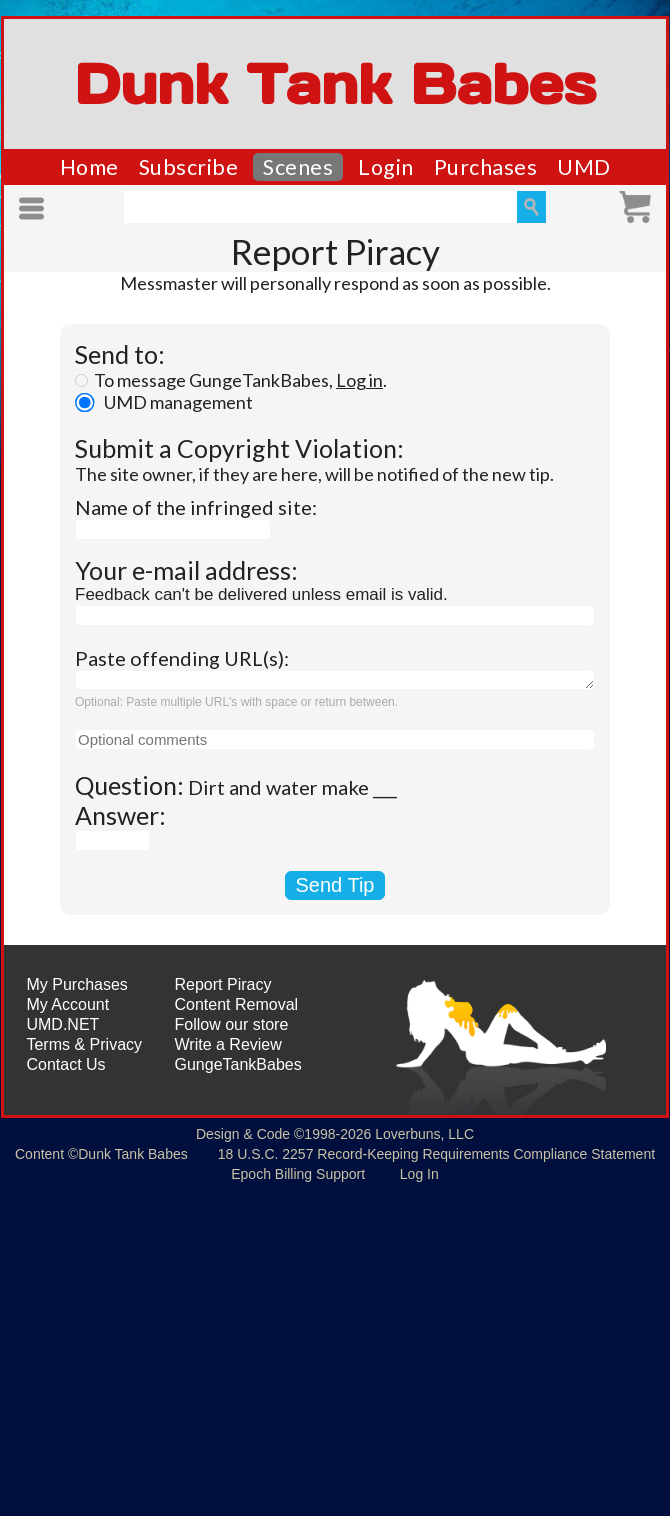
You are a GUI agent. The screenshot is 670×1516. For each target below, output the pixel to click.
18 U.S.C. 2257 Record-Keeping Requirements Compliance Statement (436, 1154)
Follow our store (232, 1024)
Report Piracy (223, 984)
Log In (419, 1174)
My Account (67, 1004)
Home (89, 167)
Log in (359, 380)
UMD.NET (62, 1024)
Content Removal (237, 1004)
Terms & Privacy (84, 1044)
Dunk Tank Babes (335, 84)
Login (386, 167)
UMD (584, 167)
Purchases (486, 167)
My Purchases (76, 984)
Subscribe (189, 167)
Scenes (298, 167)
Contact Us (65, 1064)
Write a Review (228, 1044)
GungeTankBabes (238, 1064)
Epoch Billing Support (298, 1174)
